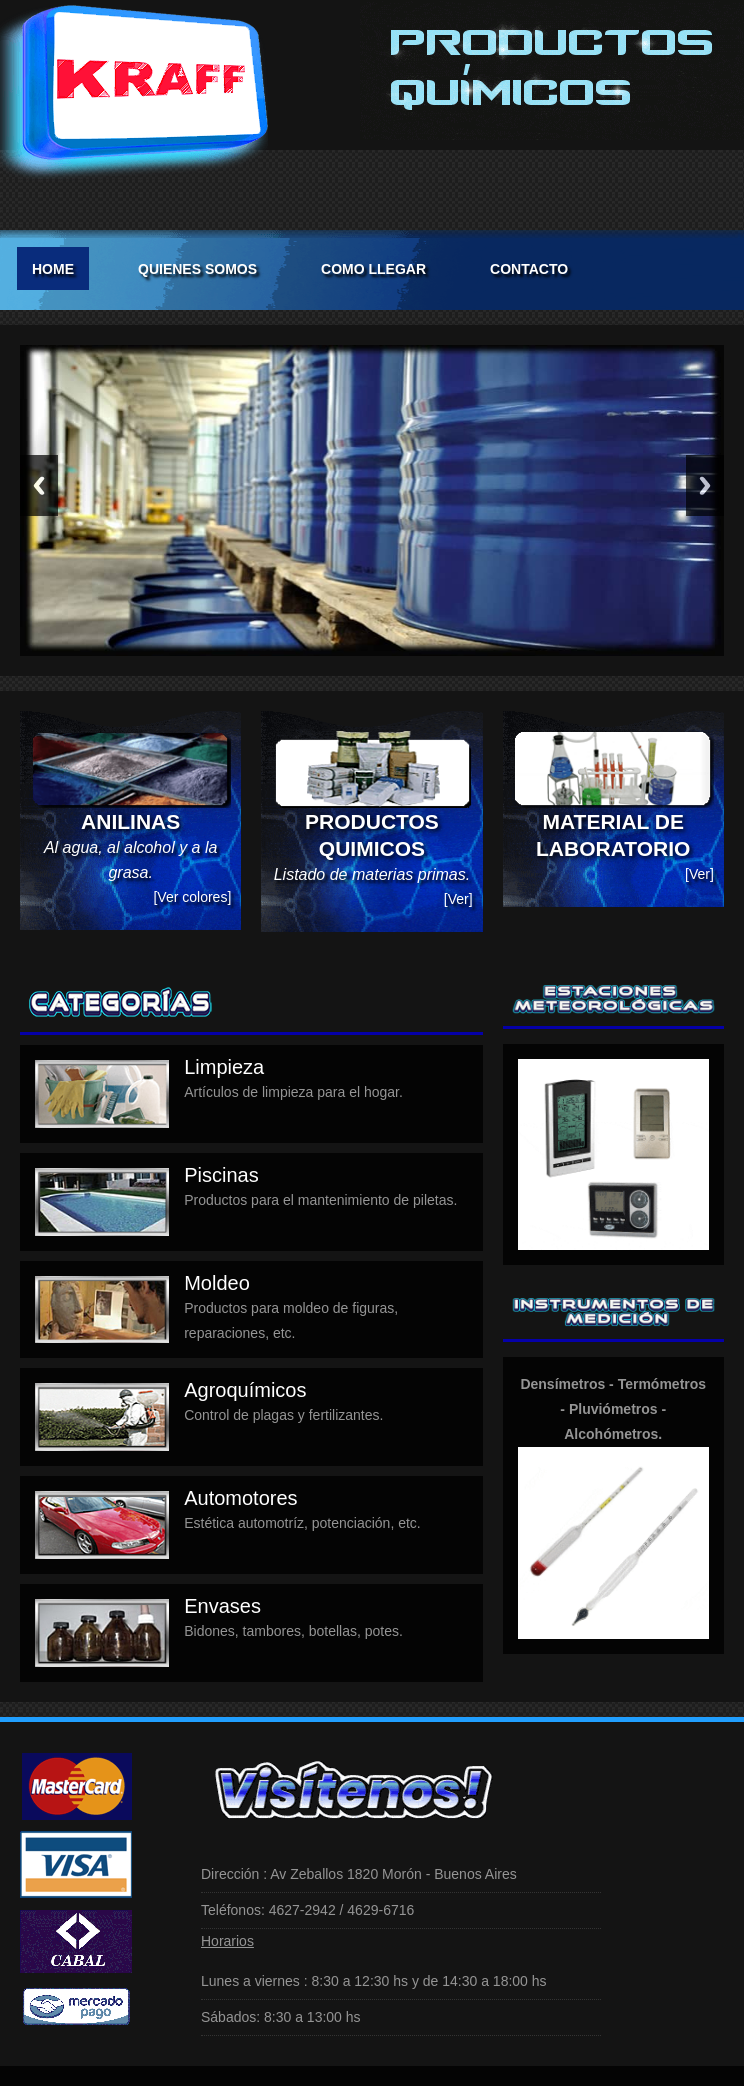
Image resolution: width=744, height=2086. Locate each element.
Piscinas (221, 1175)
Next (705, 485)
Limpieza (224, 1067)
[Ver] (458, 899)
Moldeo (217, 1283)
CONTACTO (529, 269)
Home (53, 269)
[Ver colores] (192, 897)
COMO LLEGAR (373, 269)
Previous (39, 485)
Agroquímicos (245, 1390)
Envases (222, 1606)
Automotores (240, 1498)
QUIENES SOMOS (197, 269)
